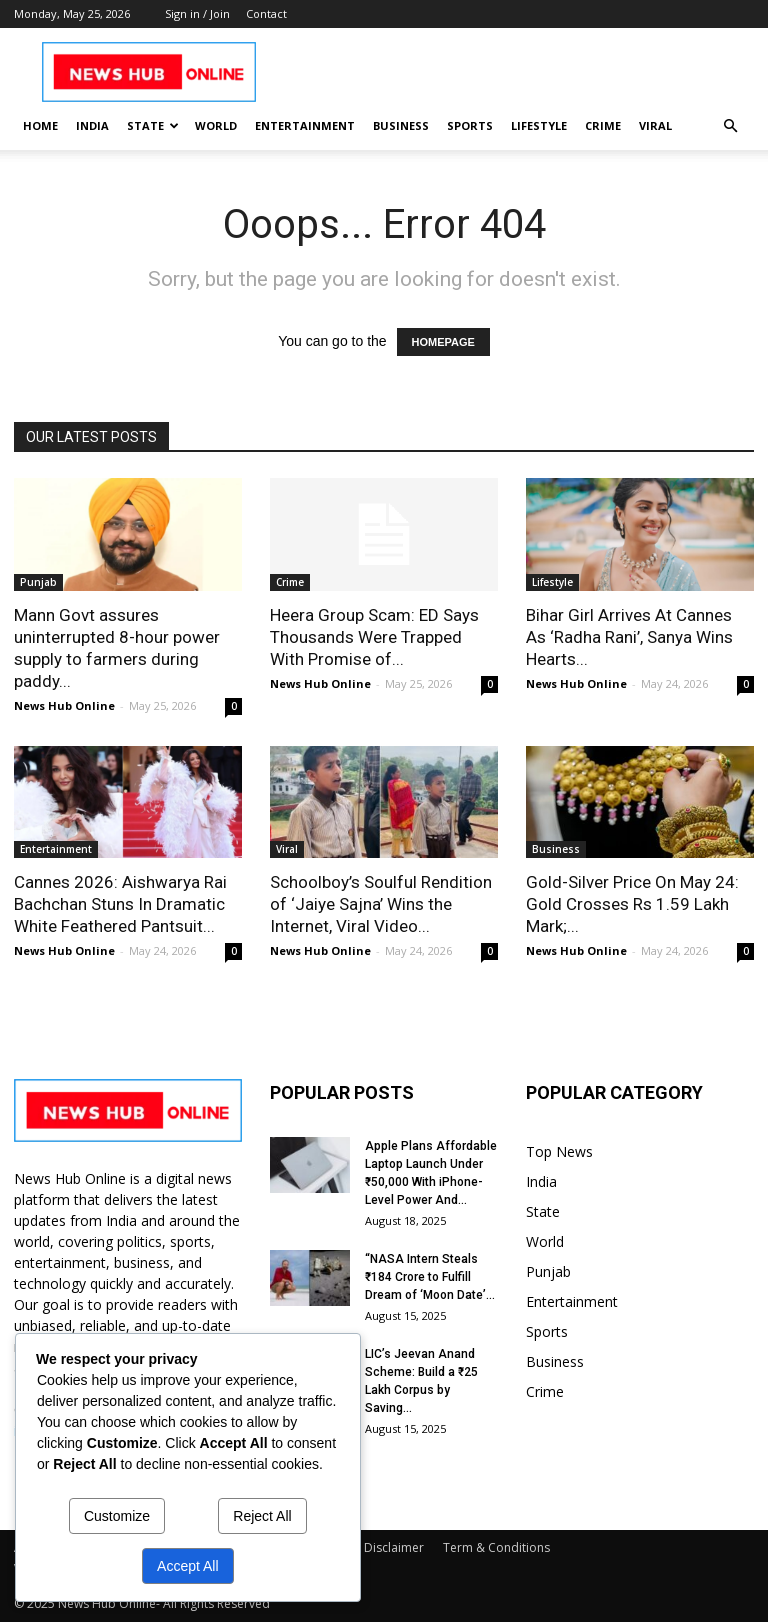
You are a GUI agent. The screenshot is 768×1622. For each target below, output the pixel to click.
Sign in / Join (197, 13)
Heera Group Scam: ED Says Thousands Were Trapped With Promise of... (374, 637)
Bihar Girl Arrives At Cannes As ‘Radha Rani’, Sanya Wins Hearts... (629, 637)
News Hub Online (64, 705)
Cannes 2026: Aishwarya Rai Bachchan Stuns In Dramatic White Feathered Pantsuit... (120, 904)
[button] (730, 126)
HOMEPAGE (443, 342)
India (92, 125)
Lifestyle (539, 125)
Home (40, 125)
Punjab (38, 582)
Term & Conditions (496, 1547)
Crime (603, 125)
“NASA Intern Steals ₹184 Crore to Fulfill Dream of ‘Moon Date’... (430, 1277)
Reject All (262, 1516)
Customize (117, 1516)
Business (401, 125)
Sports (470, 125)
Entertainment (305, 125)
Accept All (187, 1566)
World (216, 125)
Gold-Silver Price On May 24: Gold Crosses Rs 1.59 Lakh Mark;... (632, 904)
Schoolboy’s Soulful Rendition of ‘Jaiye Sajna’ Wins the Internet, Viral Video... (381, 904)
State (153, 125)
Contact (266, 13)
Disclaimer (394, 1547)
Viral (655, 125)
